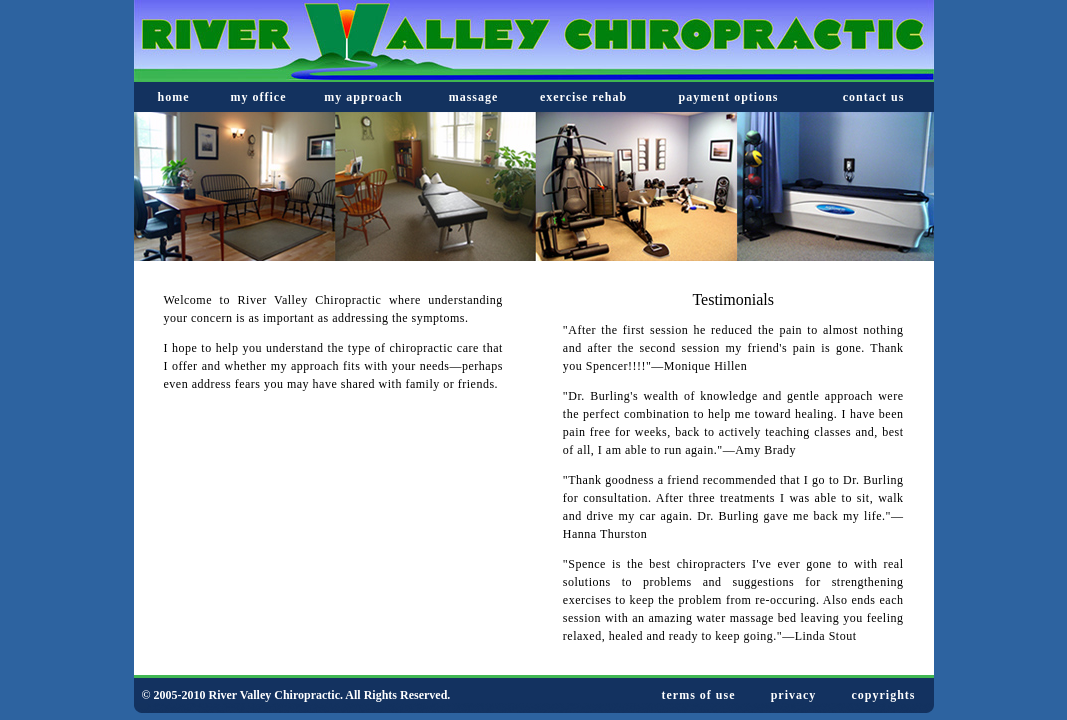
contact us (874, 97)
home (174, 97)
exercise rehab (583, 97)
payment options (728, 97)
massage (474, 97)
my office (259, 97)
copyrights (884, 695)
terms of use (699, 695)
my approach (363, 97)
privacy (794, 695)
